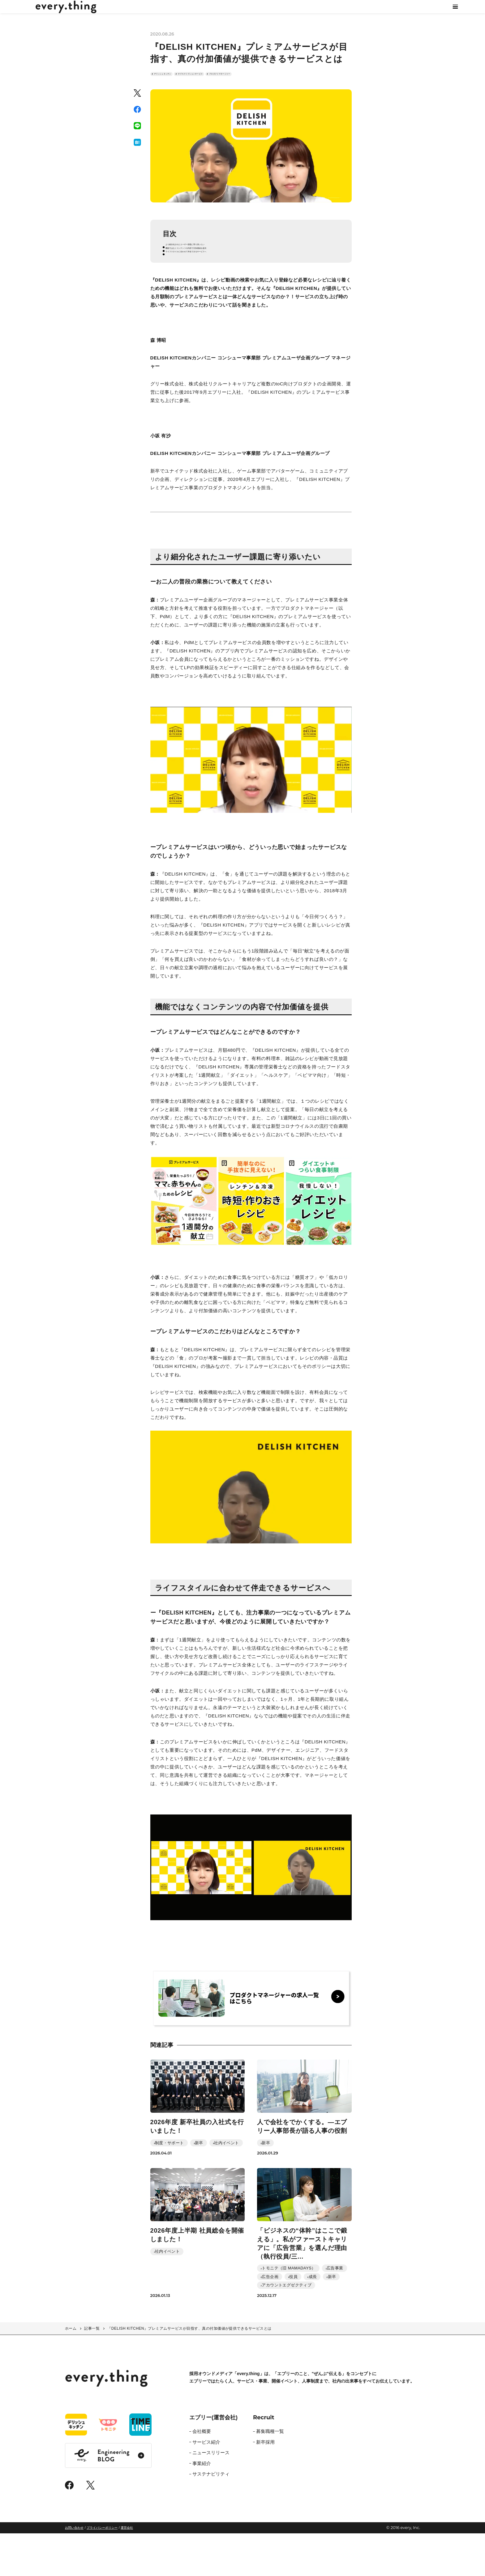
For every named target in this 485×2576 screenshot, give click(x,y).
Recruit (263, 2460)
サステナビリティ (211, 2516)
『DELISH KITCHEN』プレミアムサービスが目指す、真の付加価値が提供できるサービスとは (189, 2371)
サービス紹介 (206, 2484)
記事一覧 (92, 2371)
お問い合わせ (74, 2570)
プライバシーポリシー (102, 2570)
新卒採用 (265, 2484)
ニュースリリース (211, 2495)
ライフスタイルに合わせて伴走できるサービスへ (221, 283)
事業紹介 (201, 2506)
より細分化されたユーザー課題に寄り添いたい (218, 266)
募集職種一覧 (270, 2473)
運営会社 (127, 2570)
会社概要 (201, 2473)
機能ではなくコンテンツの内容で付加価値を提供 (221, 275)
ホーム (70, 2371)
